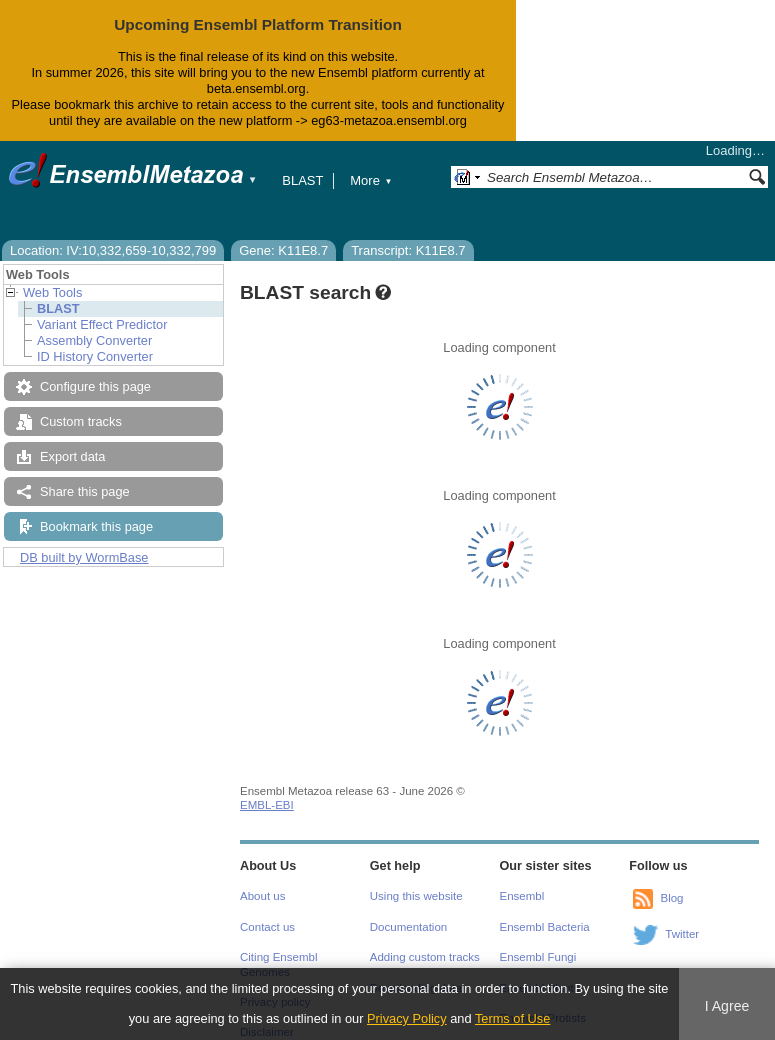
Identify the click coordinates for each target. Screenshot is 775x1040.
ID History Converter (95, 356)
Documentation (408, 927)
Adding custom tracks (425, 957)
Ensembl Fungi (538, 957)
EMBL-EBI (267, 805)
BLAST (302, 180)
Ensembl (522, 896)
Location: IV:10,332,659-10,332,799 (113, 250)
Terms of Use (512, 1018)
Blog (671, 898)
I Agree (727, 1006)
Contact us (267, 927)
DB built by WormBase (84, 557)
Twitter (682, 934)
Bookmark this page (96, 526)
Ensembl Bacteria (545, 927)
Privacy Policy (407, 1018)
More (371, 180)
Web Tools (52, 292)
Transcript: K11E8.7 (408, 250)
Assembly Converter (94, 340)
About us (262, 896)
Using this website (416, 896)
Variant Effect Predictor (102, 324)
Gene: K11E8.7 (283, 250)
